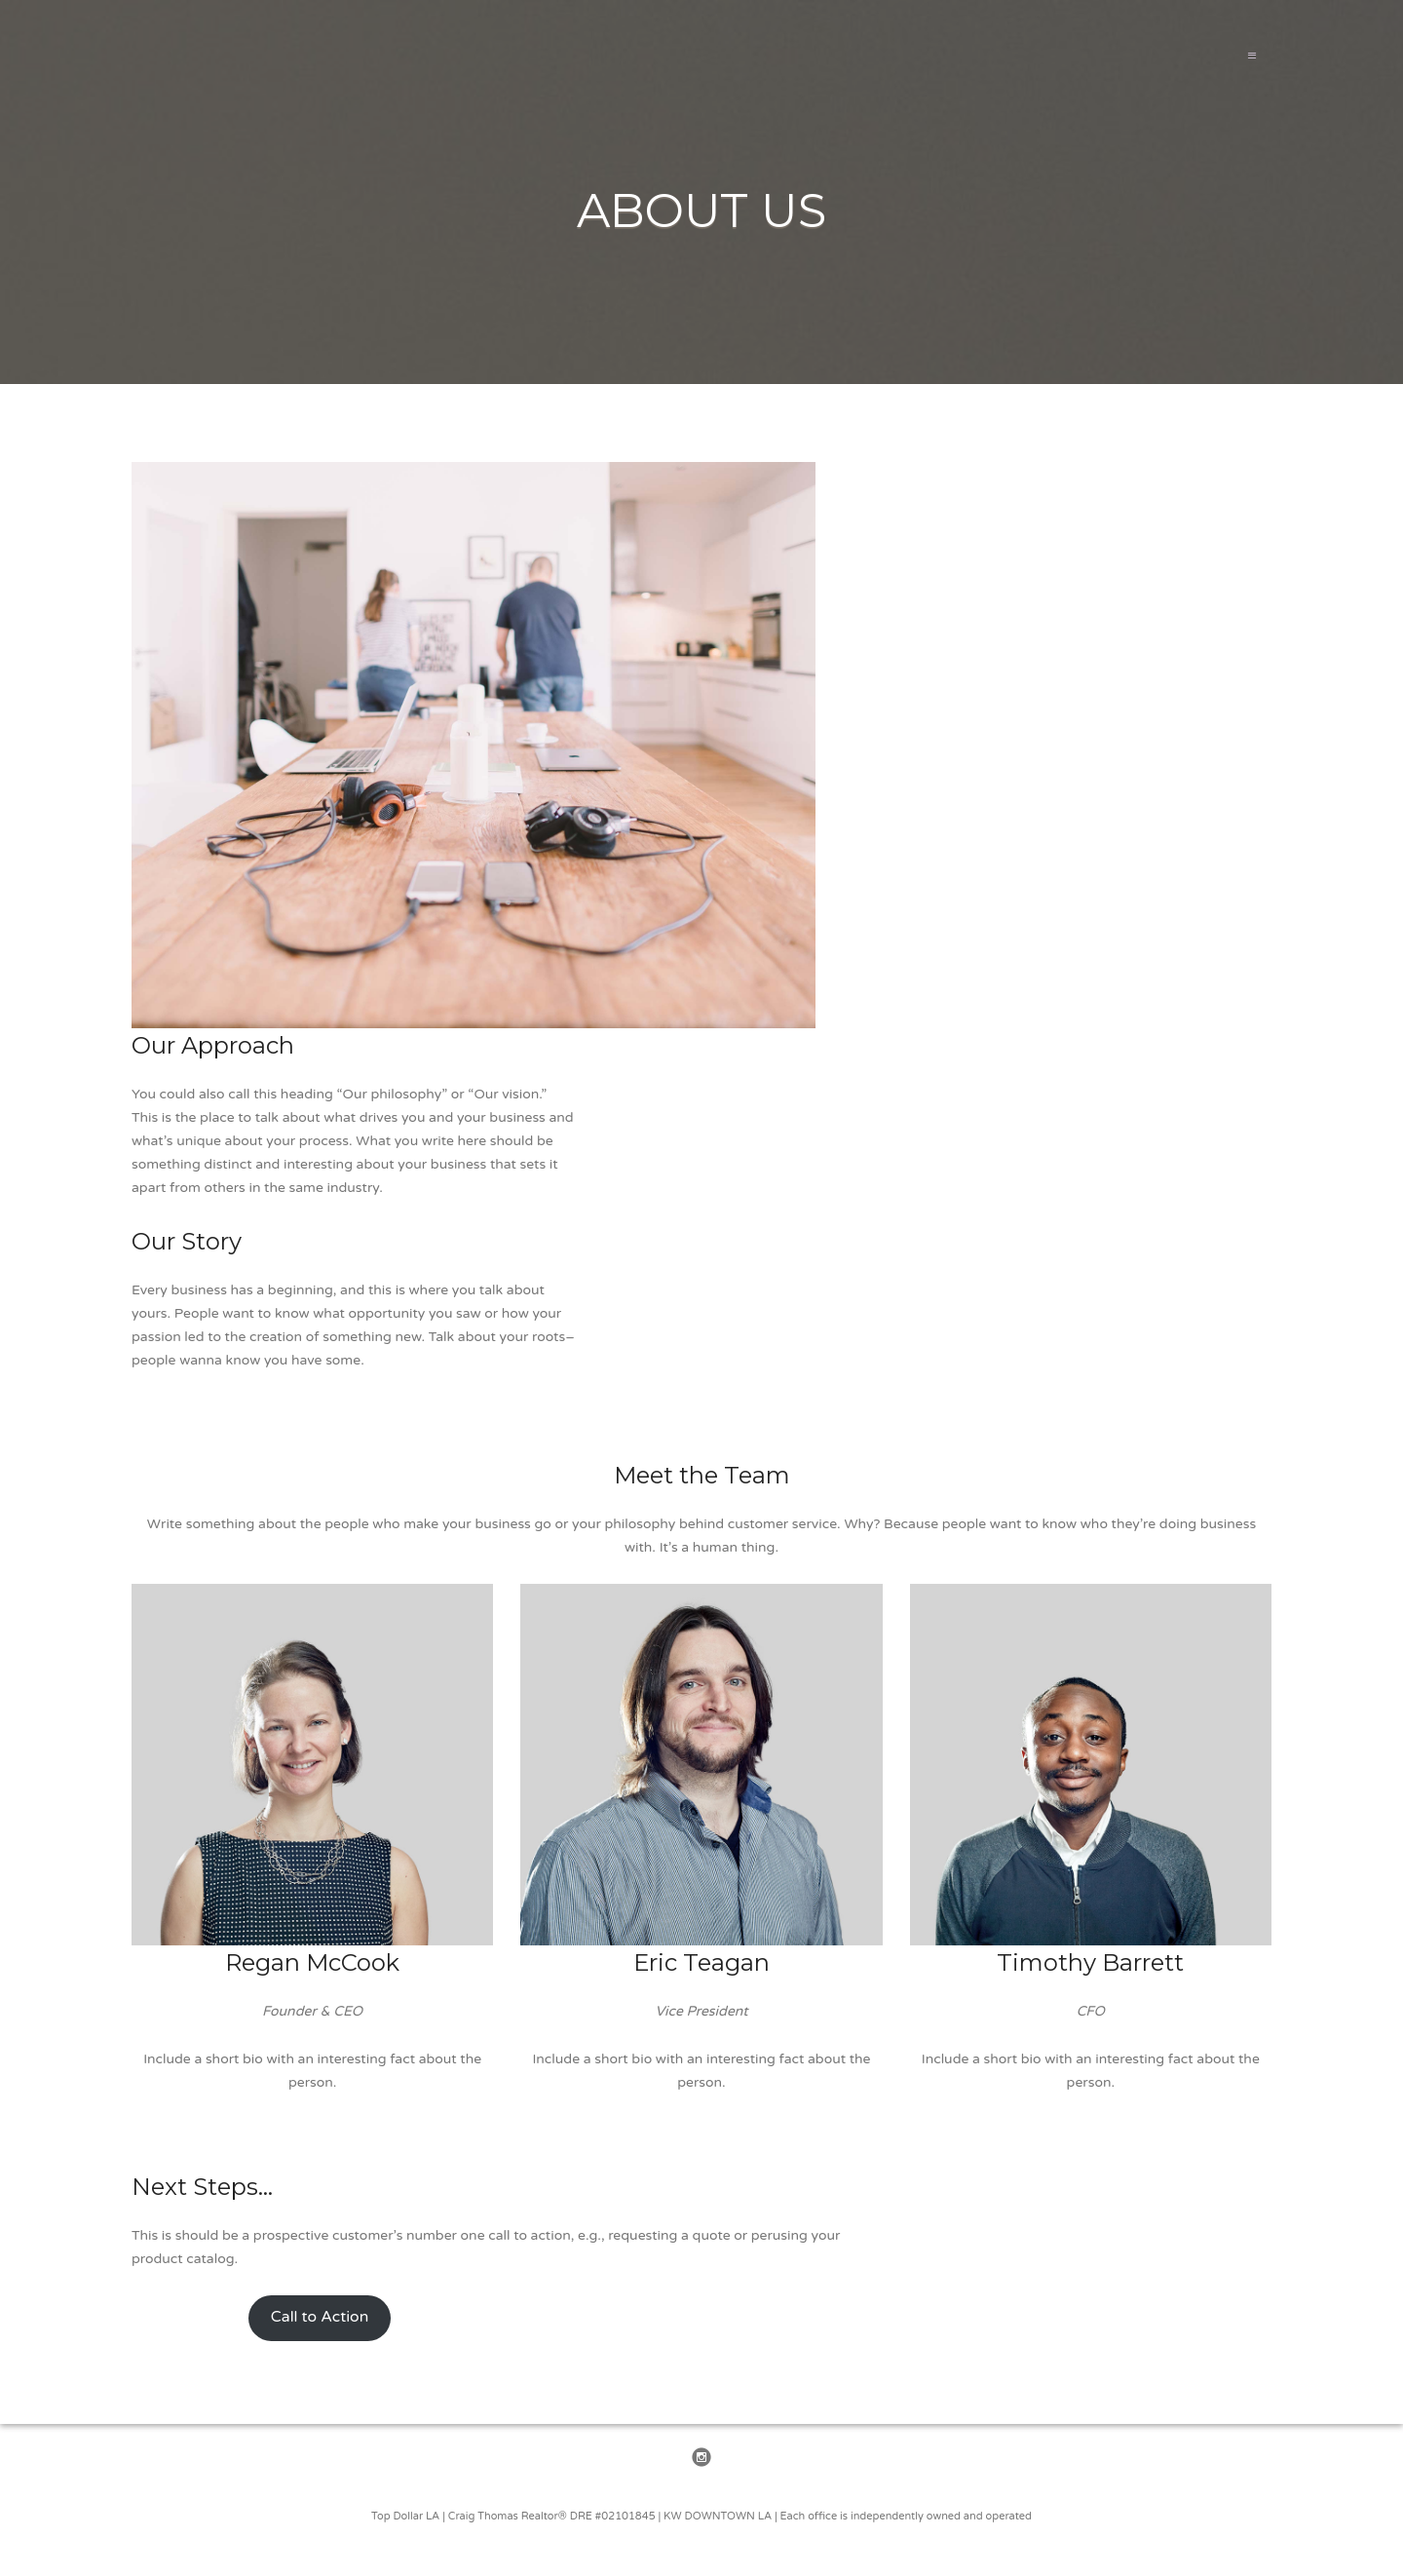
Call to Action (319, 2317)
